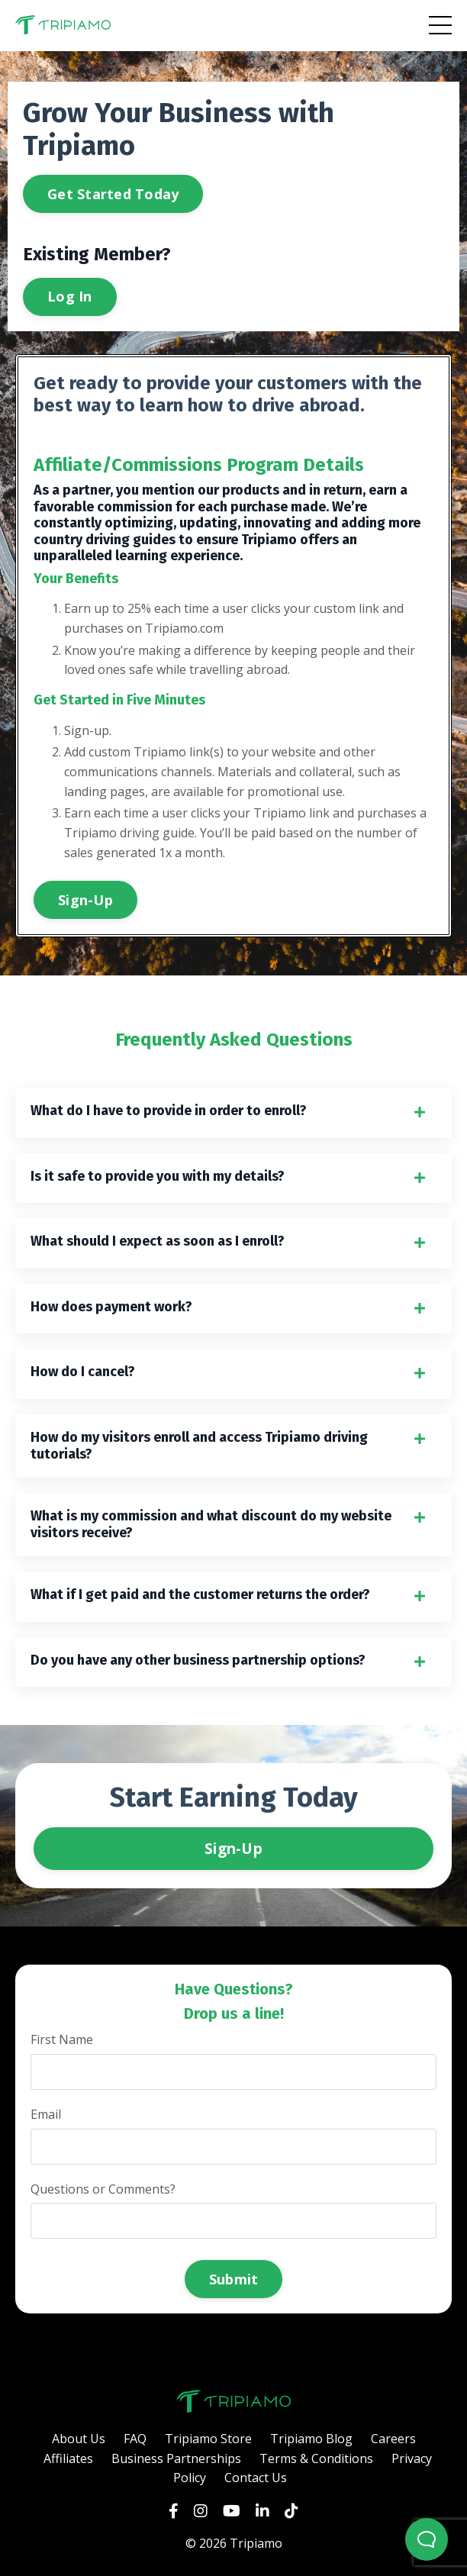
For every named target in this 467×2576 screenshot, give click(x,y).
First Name (62, 2039)
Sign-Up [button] (85, 900)
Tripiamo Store (208, 2438)
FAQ (135, 2438)
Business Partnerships (176, 2458)
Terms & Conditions (316, 2458)
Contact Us (255, 2477)
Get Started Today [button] (113, 194)
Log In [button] (69, 296)
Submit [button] (234, 2279)
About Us (78, 2438)
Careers (393, 2438)
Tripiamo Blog (311, 2438)
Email (46, 2114)
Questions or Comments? (103, 2189)
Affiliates (68, 2458)
